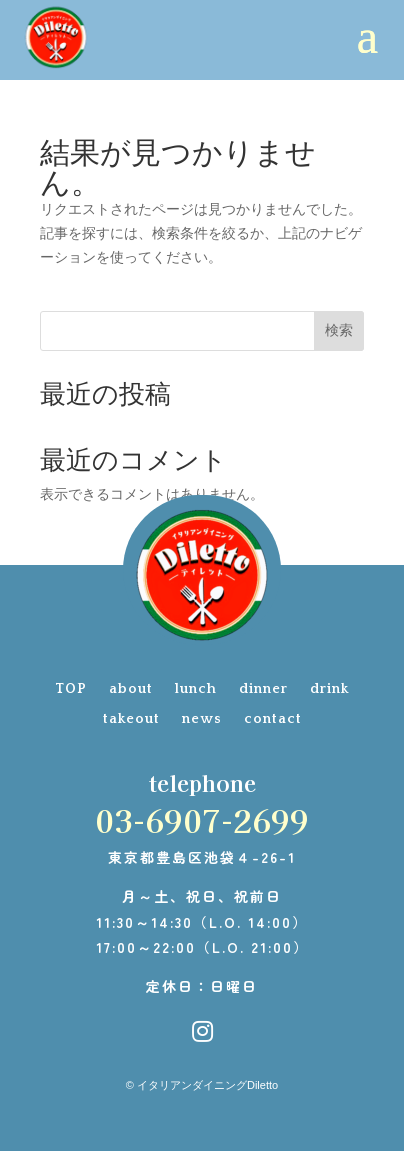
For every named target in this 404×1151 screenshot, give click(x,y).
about (131, 689)
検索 (339, 330)
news (202, 719)
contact (273, 719)
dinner (263, 689)
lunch (196, 689)
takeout (131, 719)
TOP (71, 689)
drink (329, 689)
